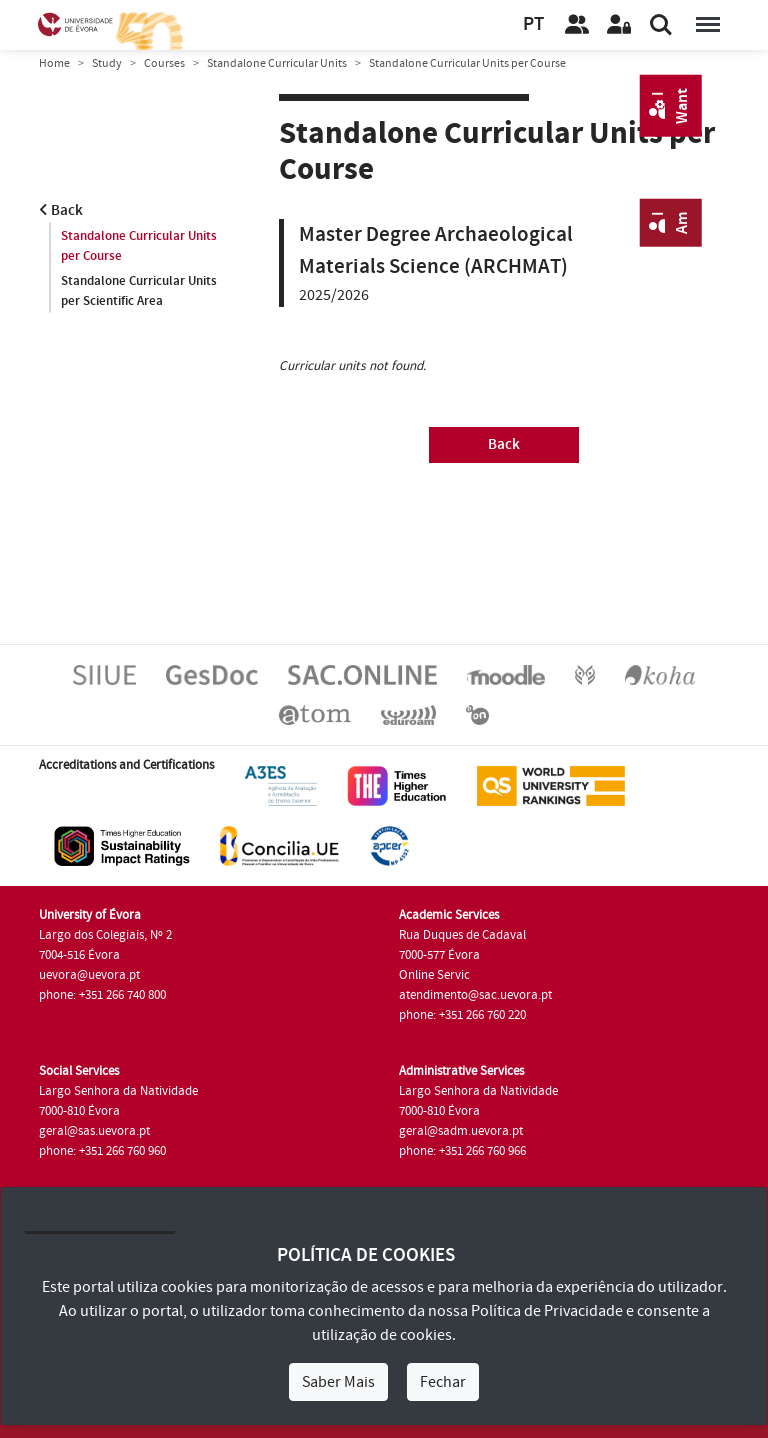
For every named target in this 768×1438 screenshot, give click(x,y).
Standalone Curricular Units (277, 63)
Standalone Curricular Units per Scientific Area (139, 291)
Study (107, 63)
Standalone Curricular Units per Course (139, 246)
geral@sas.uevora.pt (94, 1131)
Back (61, 210)
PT (533, 24)
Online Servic (434, 975)
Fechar (443, 1382)
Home (54, 63)
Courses (164, 63)
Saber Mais (338, 1382)
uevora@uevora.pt (89, 975)
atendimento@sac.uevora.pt (475, 995)
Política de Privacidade (547, 1311)
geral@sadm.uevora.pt (461, 1131)
